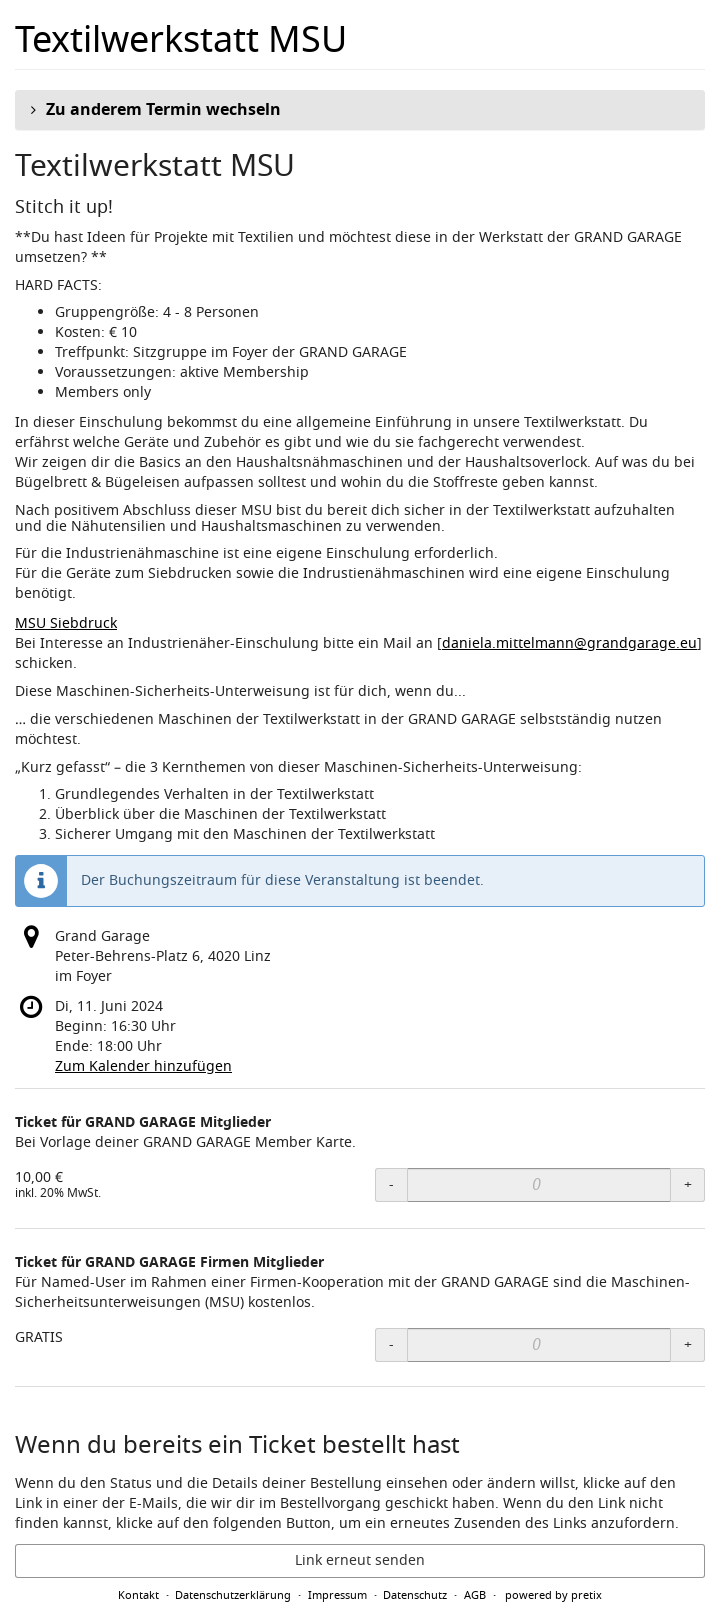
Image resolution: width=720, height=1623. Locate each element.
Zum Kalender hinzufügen (143, 1066)
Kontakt (138, 1595)
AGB (475, 1595)
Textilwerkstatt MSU (181, 40)
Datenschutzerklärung (233, 1595)
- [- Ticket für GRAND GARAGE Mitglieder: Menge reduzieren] (391, 1184)
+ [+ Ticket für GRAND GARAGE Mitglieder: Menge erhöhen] (688, 1184)
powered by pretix (553, 1595)
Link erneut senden (360, 1560)
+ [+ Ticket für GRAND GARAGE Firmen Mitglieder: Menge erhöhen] (688, 1344)
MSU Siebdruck (66, 623)
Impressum (337, 1595)
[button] (360, 110)
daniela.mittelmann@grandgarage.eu (569, 643)
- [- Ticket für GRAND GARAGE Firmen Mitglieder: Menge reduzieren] (391, 1344)
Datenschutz (415, 1595)
